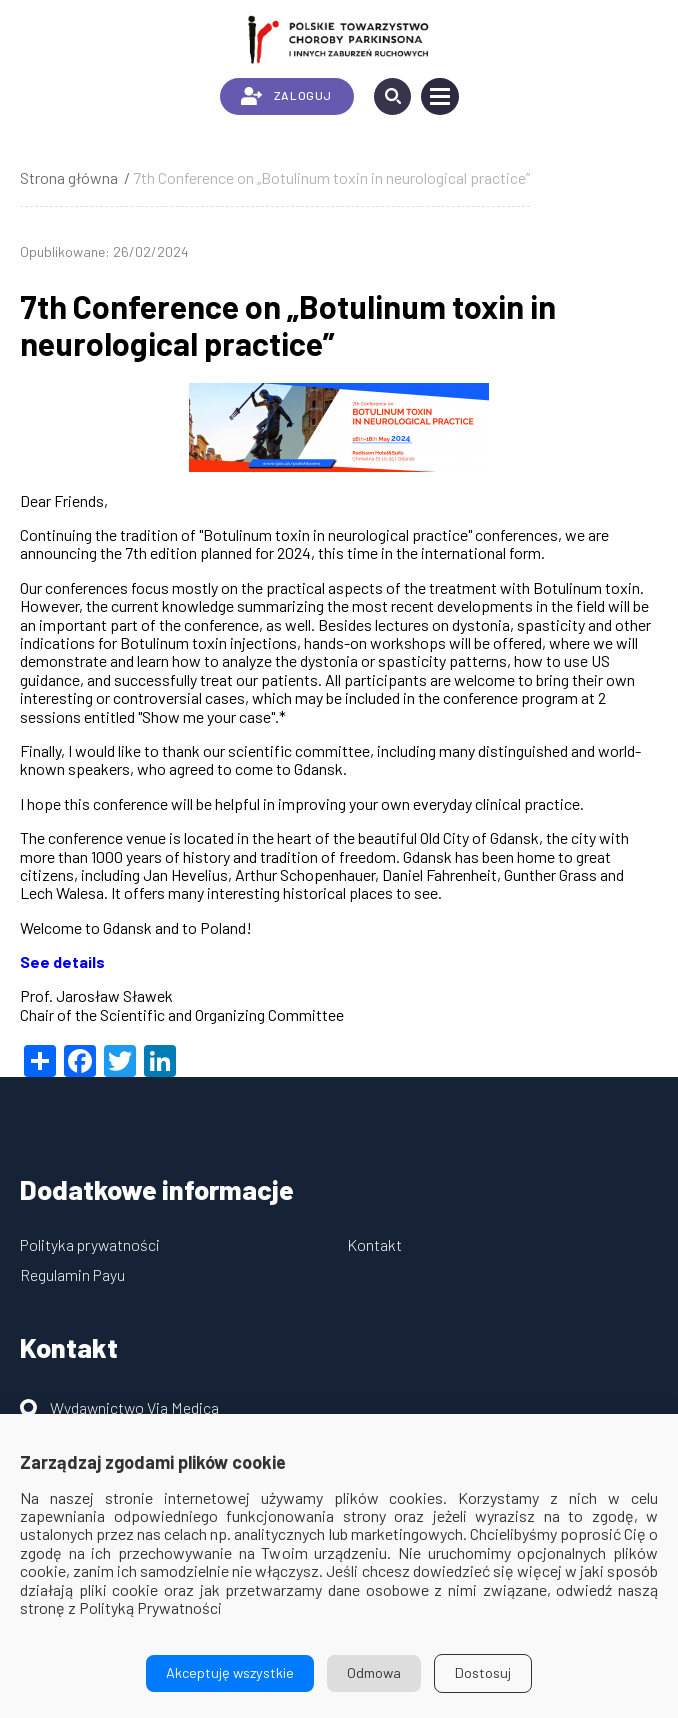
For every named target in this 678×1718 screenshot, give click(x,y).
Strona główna (69, 177)
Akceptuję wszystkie (230, 1672)
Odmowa (374, 1672)
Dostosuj (483, 1672)
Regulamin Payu (72, 1274)
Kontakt (374, 1244)
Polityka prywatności (90, 1244)
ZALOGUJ (286, 96)
